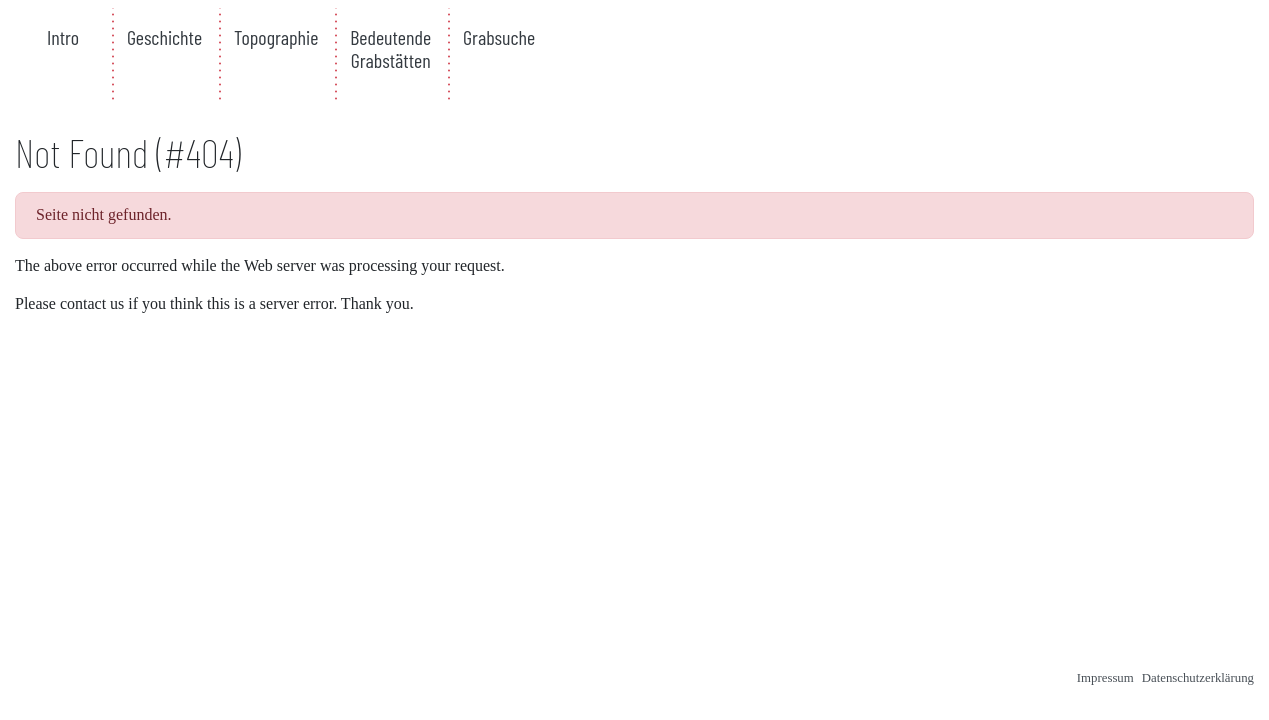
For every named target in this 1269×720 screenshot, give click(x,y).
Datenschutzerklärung (1198, 678)
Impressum (1105, 678)
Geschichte (164, 37)
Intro (63, 37)
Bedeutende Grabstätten (390, 48)
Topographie (276, 37)
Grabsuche (499, 37)
